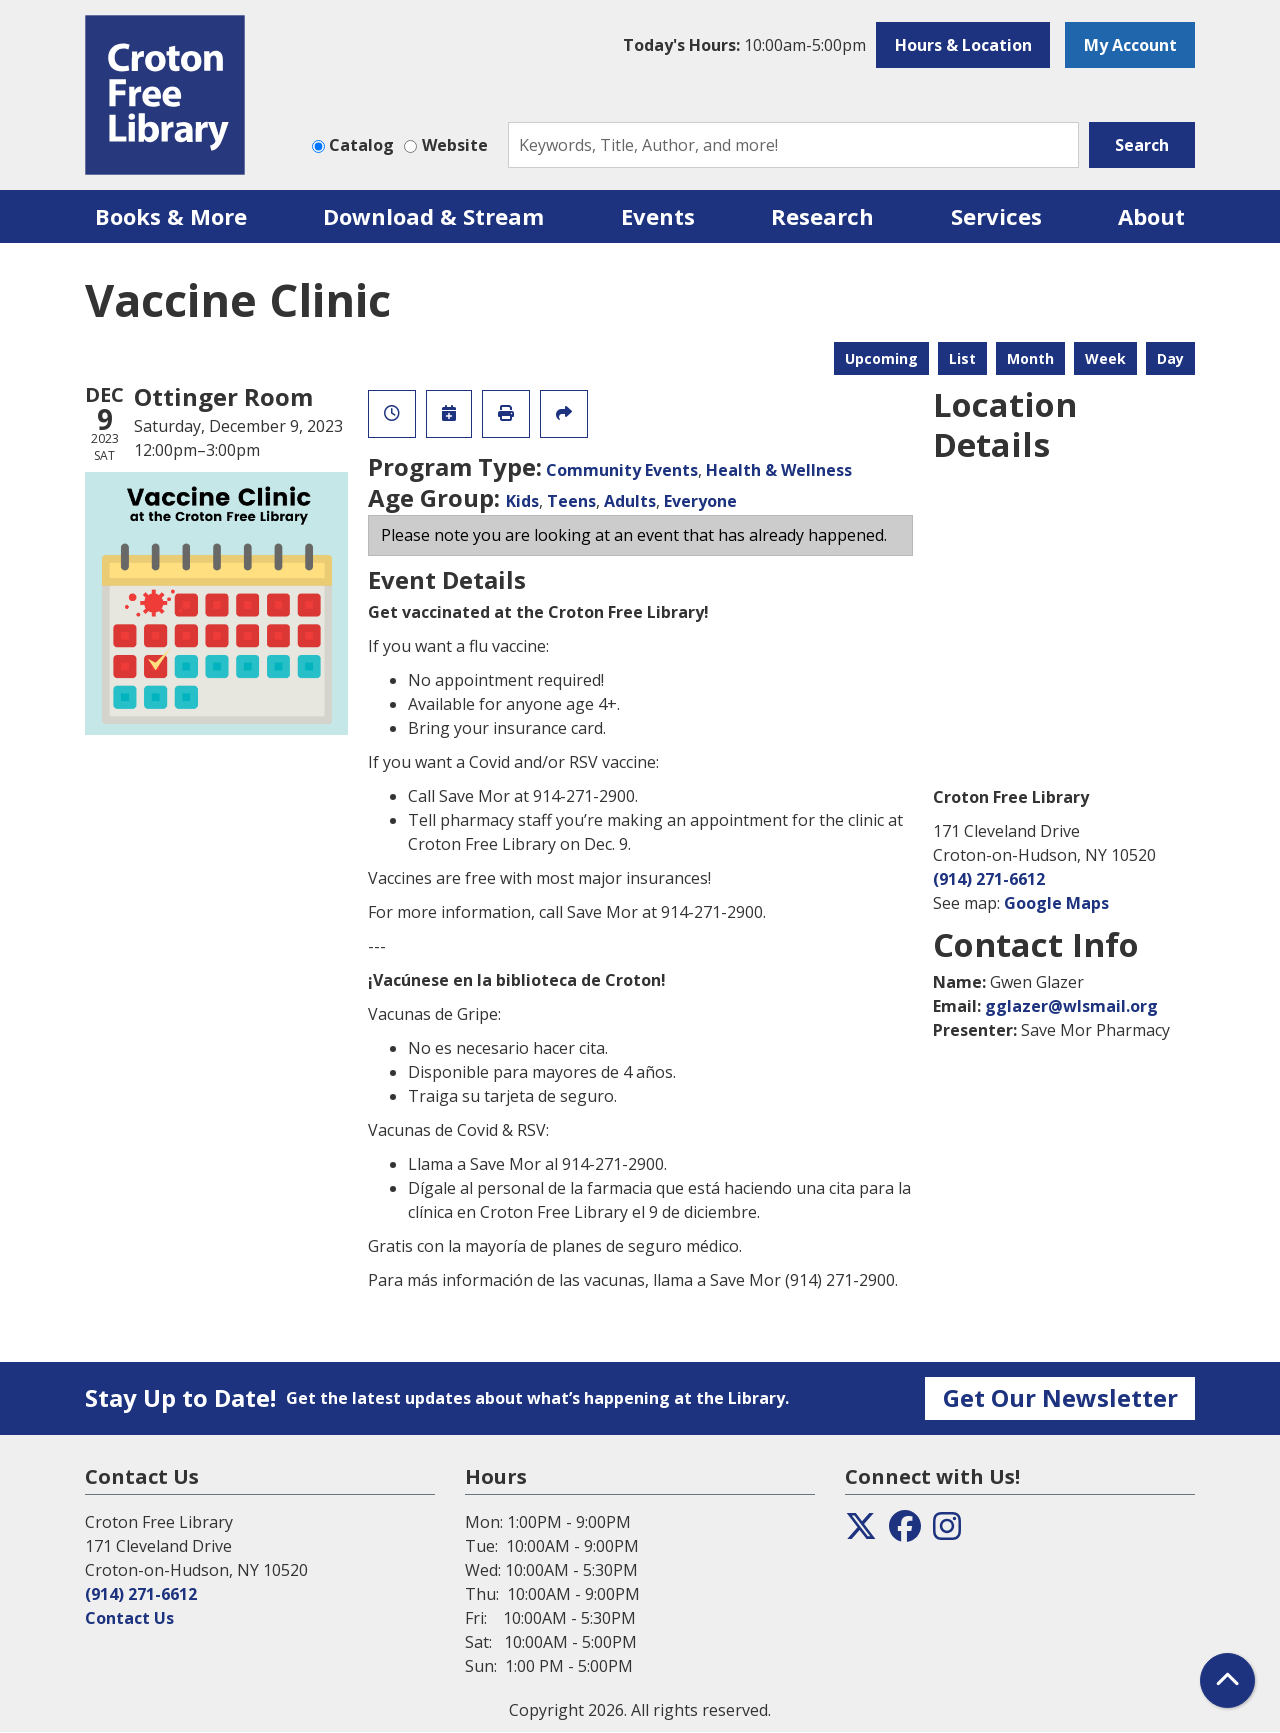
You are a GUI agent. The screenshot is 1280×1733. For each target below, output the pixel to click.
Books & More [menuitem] (171, 216)
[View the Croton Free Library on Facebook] (905, 1532)
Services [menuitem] (996, 216)
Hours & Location (963, 45)
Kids (522, 501)
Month (1030, 358)
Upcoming (881, 358)
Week (1105, 358)
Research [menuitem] (822, 216)
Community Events (622, 470)
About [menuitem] (1151, 216)
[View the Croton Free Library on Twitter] (861, 1532)
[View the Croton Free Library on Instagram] (947, 1532)
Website (455, 145)
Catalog (361, 145)
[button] (744, 45)
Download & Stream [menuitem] (433, 216)
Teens (571, 501)
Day (1170, 358)
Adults (630, 501)
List (962, 358)
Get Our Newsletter (1060, 1397)
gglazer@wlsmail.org (1071, 1006)
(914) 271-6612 (989, 879)
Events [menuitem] (658, 216)
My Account (1130, 45)
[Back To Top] (1227, 1680)
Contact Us (129, 1618)
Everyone (700, 501)
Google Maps (1056, 903)
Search (1142, 145)
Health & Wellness (779, 470)
